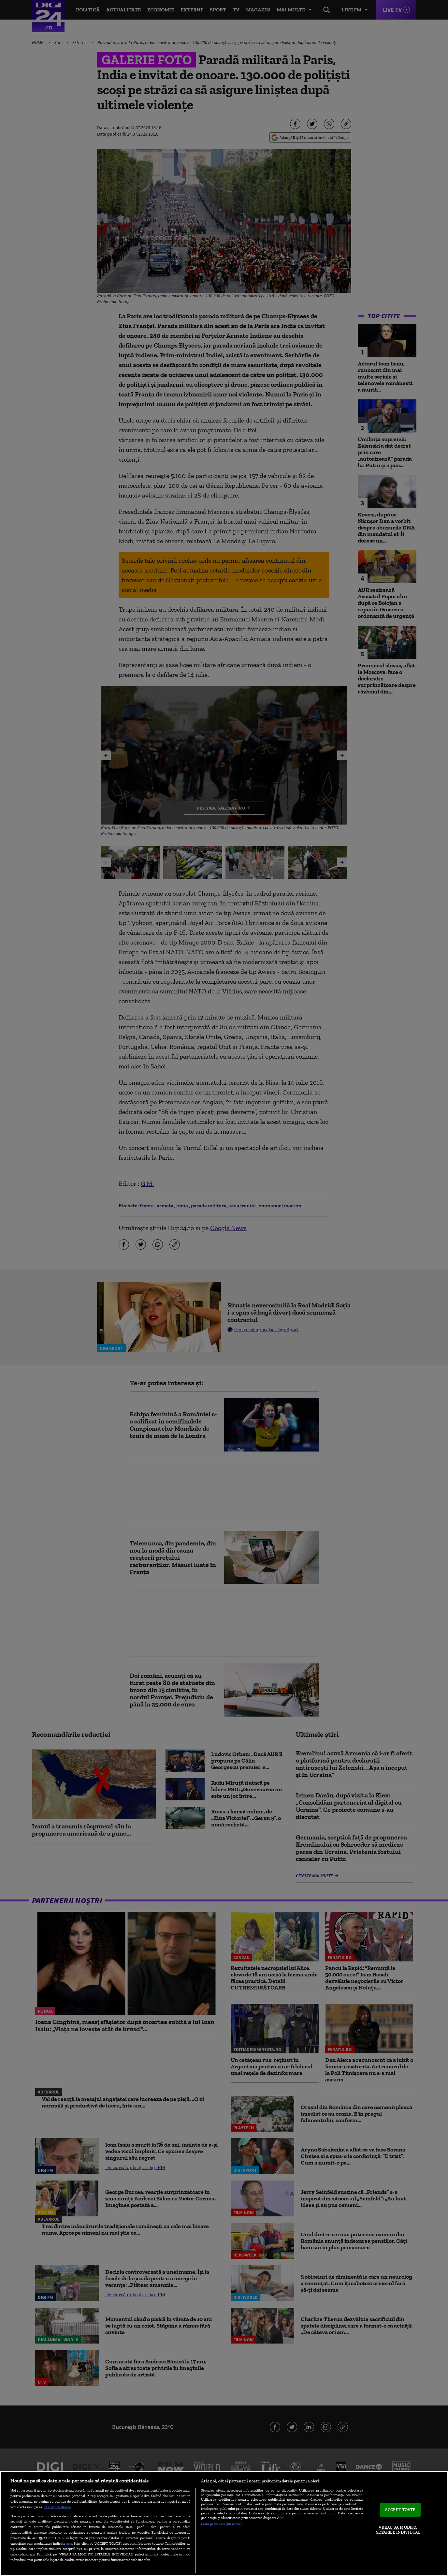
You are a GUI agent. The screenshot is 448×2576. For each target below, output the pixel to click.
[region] (224, 2523)
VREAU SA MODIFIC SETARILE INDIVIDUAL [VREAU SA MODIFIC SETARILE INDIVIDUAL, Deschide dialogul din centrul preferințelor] (398, 2530)
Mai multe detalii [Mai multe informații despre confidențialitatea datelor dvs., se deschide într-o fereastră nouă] (57, 2507)
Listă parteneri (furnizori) (221, 2524)
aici (69, 2543)
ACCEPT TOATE (400, 2509)
